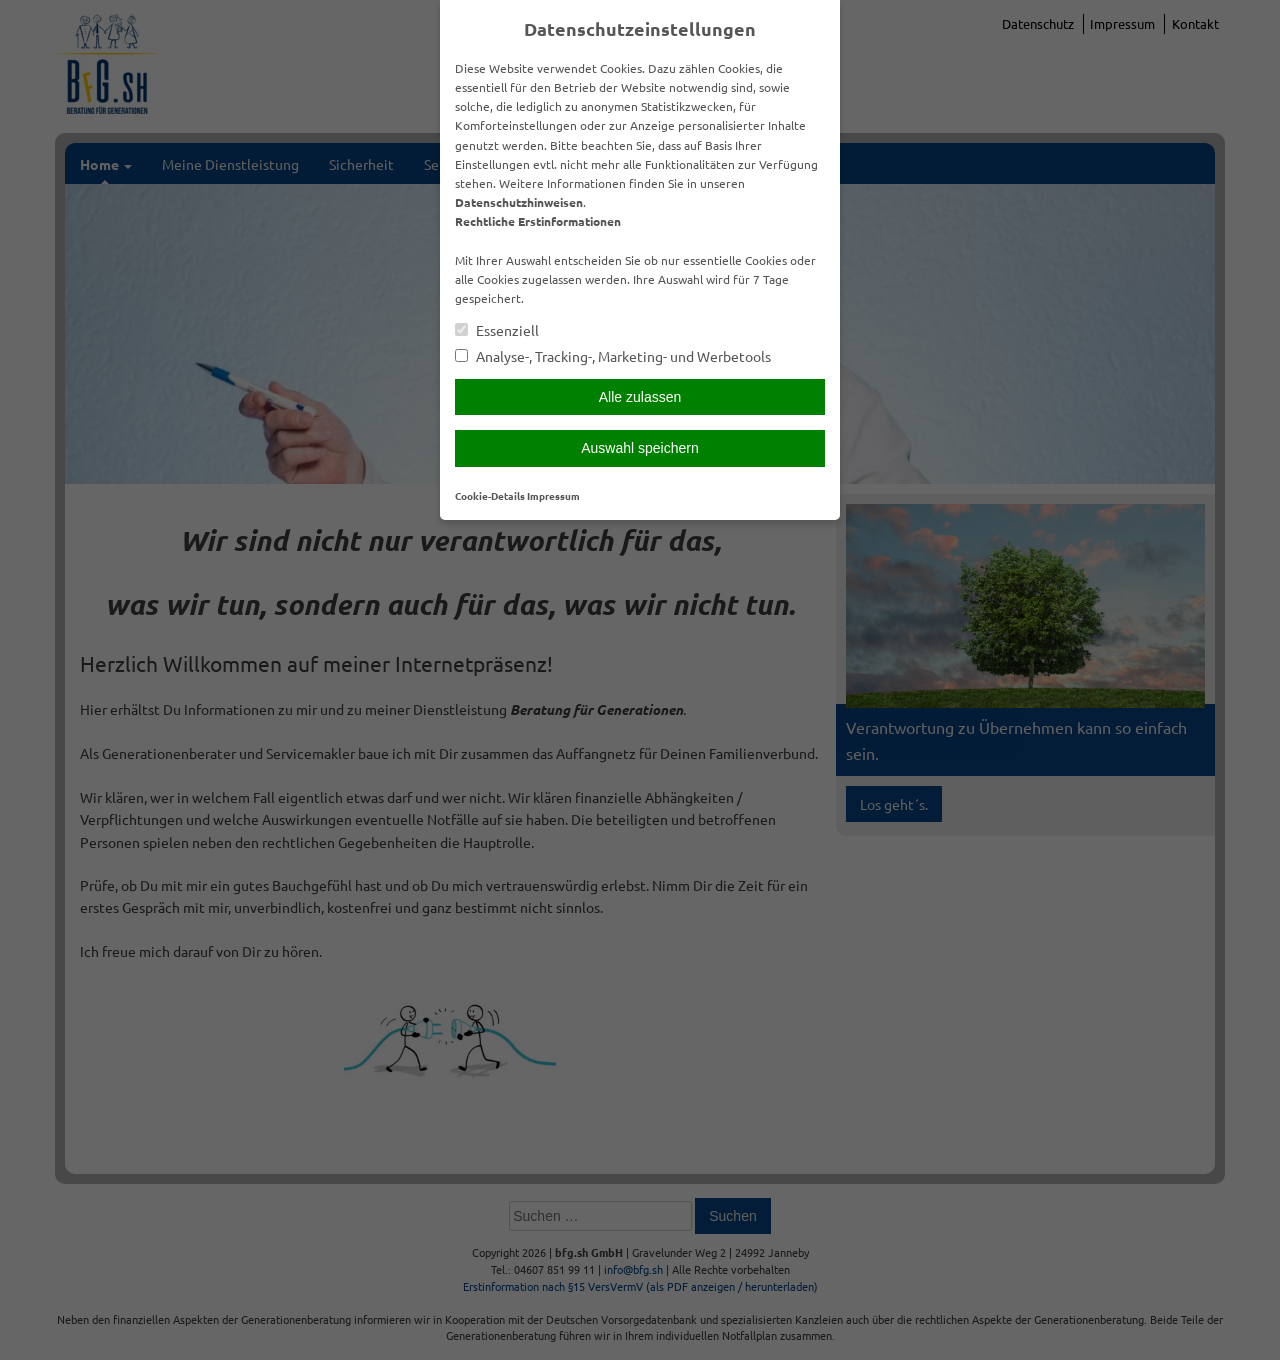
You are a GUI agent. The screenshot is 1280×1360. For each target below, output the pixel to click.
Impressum (553, 495)
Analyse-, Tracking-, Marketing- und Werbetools (613, 356)
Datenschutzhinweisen (519, 202)
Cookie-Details (490, 495)
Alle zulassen (640, 397)
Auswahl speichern (640, 448)
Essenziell (497, 330)
